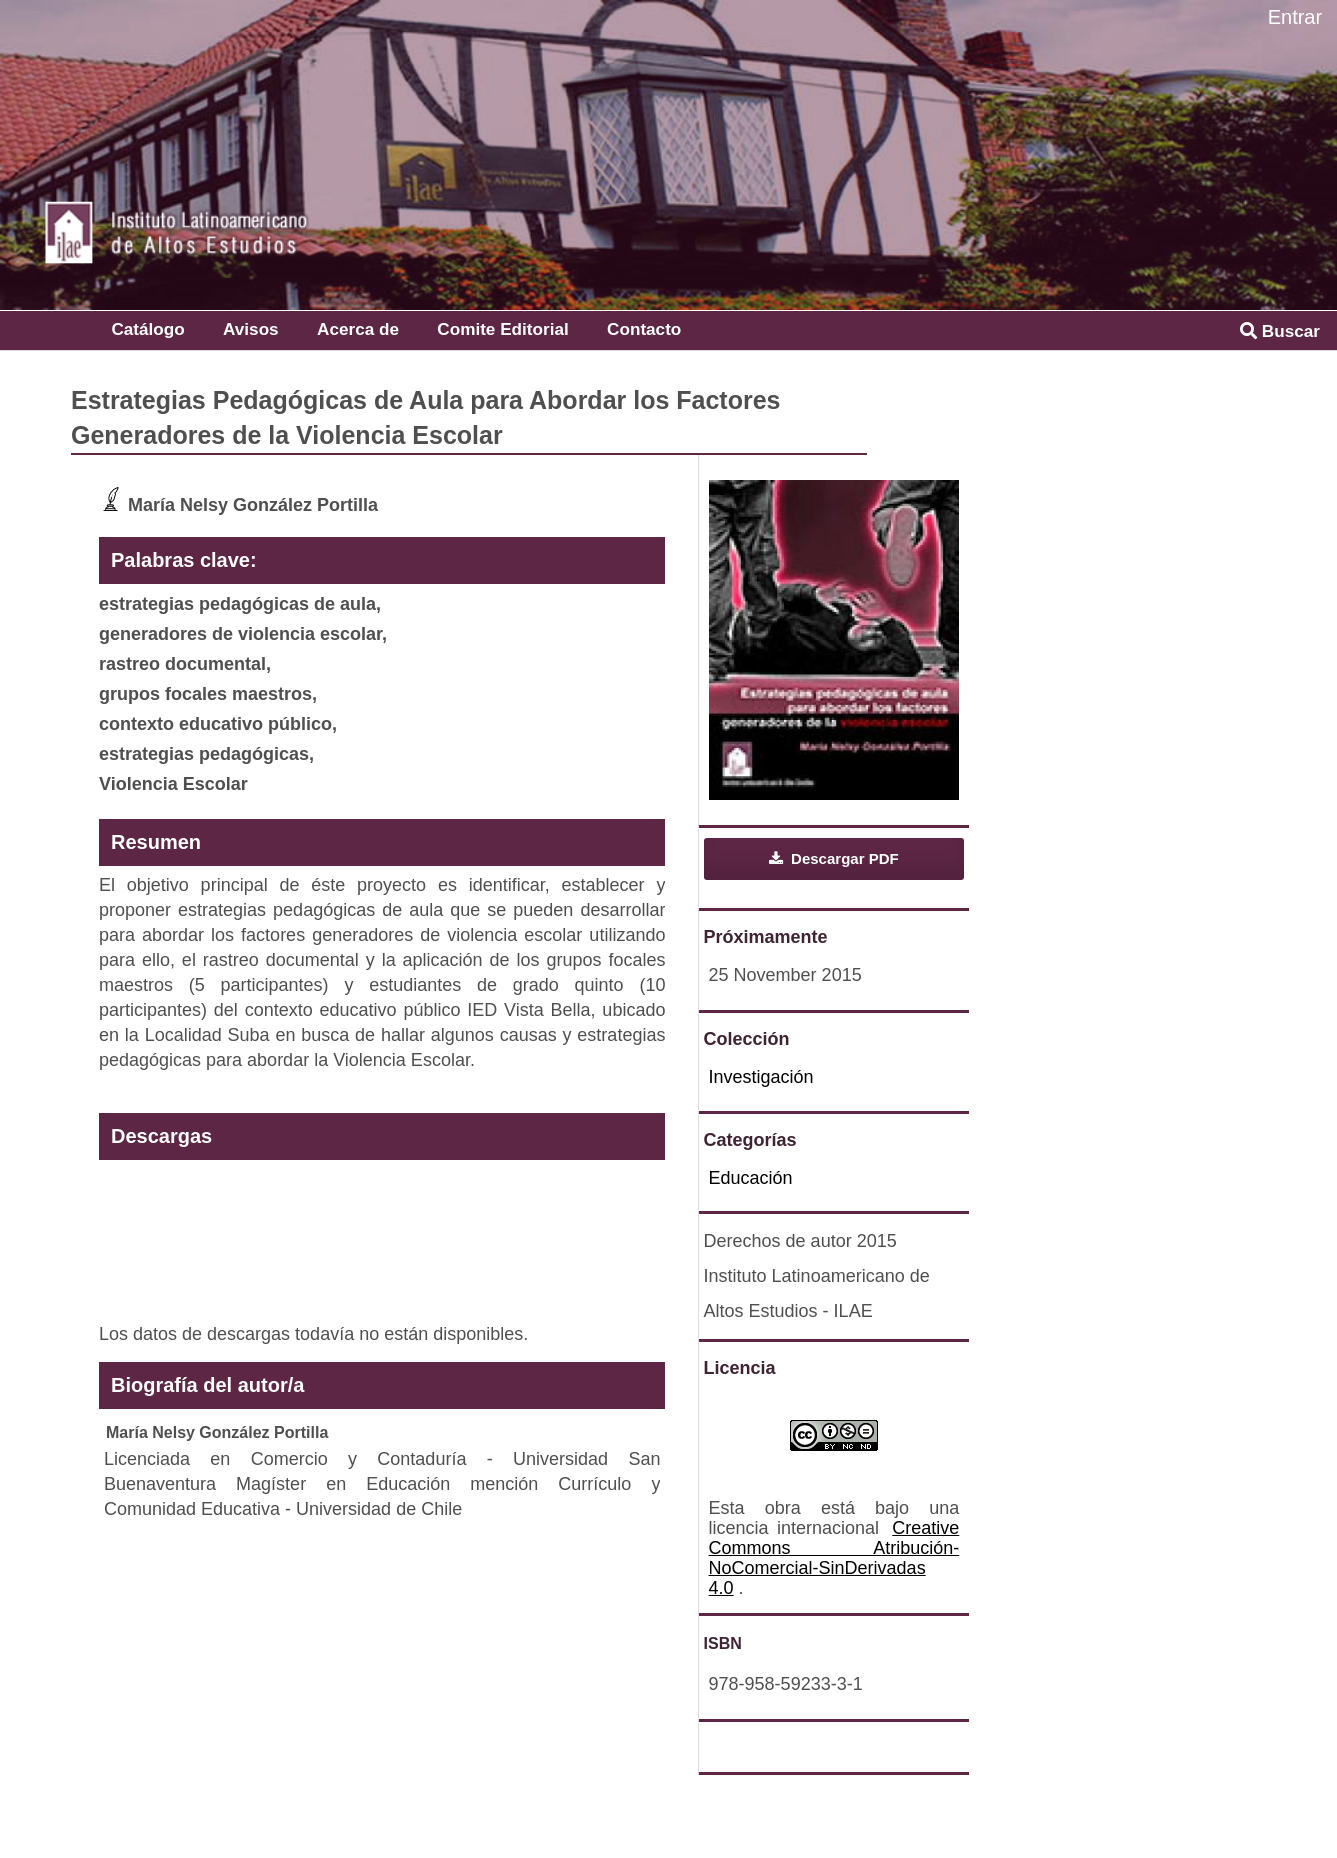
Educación (751, 1178)
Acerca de (358, 329)
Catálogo (147, 329)
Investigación (761, 1077)
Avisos (251, 329)
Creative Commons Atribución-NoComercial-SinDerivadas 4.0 (834, 1558)
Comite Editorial (502, 329)
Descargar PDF (843, 858)
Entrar (1295, 17)
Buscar (1280, 331)
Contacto (644, 329)
